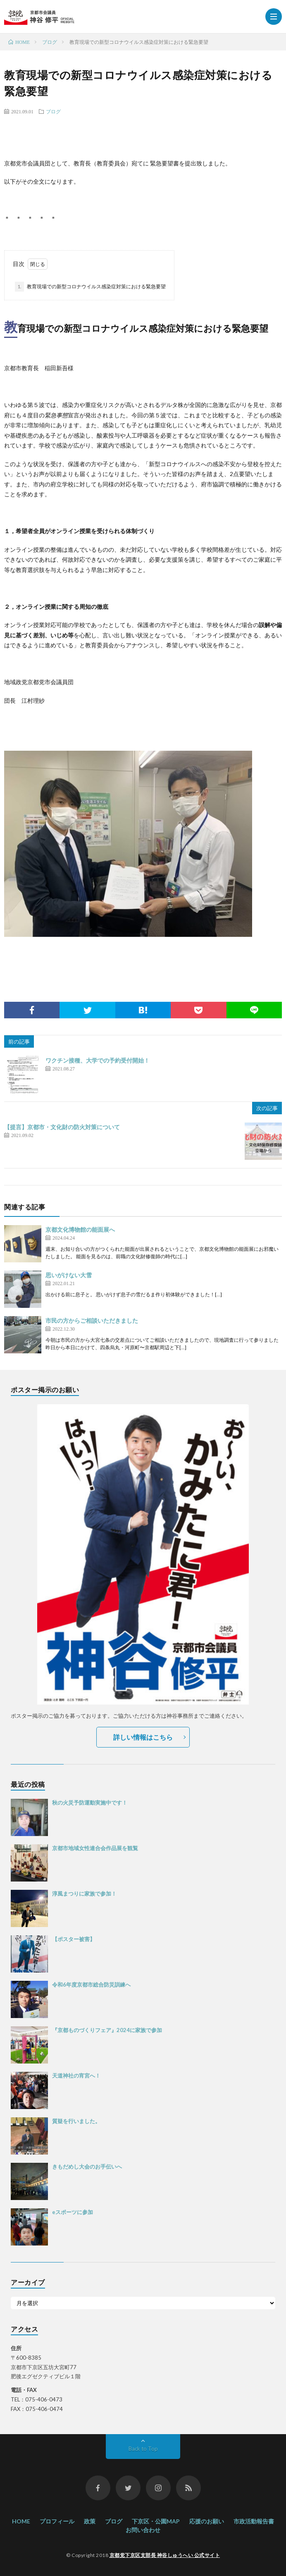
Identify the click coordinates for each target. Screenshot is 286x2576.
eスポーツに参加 (72, 2212)
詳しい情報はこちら (143, 1737)
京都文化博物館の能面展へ (80, 1229)
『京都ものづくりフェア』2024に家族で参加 (107, 2030)
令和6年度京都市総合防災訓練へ (91, 1984)
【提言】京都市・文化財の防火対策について (62, 1126)
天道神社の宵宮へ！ (76, 2075)
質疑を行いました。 (76, 2121)
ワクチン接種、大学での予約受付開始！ (97, 1060)
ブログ (53, 111)
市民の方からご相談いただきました (91, 1320)
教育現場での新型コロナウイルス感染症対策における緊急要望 (90, 287)
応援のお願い (206, 2521)
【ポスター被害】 (73, 1939)
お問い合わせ (143, 2529)
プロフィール (57, 2521)
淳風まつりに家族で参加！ (84, 1893)
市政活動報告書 (254, 2521)
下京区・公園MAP (156, 2521)
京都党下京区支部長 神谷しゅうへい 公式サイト (165, 2555)
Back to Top (143, 2448)
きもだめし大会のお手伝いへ (87, 2166)
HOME (21, 2521)
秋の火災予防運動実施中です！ (89, 1802)
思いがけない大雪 (68, 1274)
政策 (89, 2521)
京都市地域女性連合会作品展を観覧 (95, 1848)
